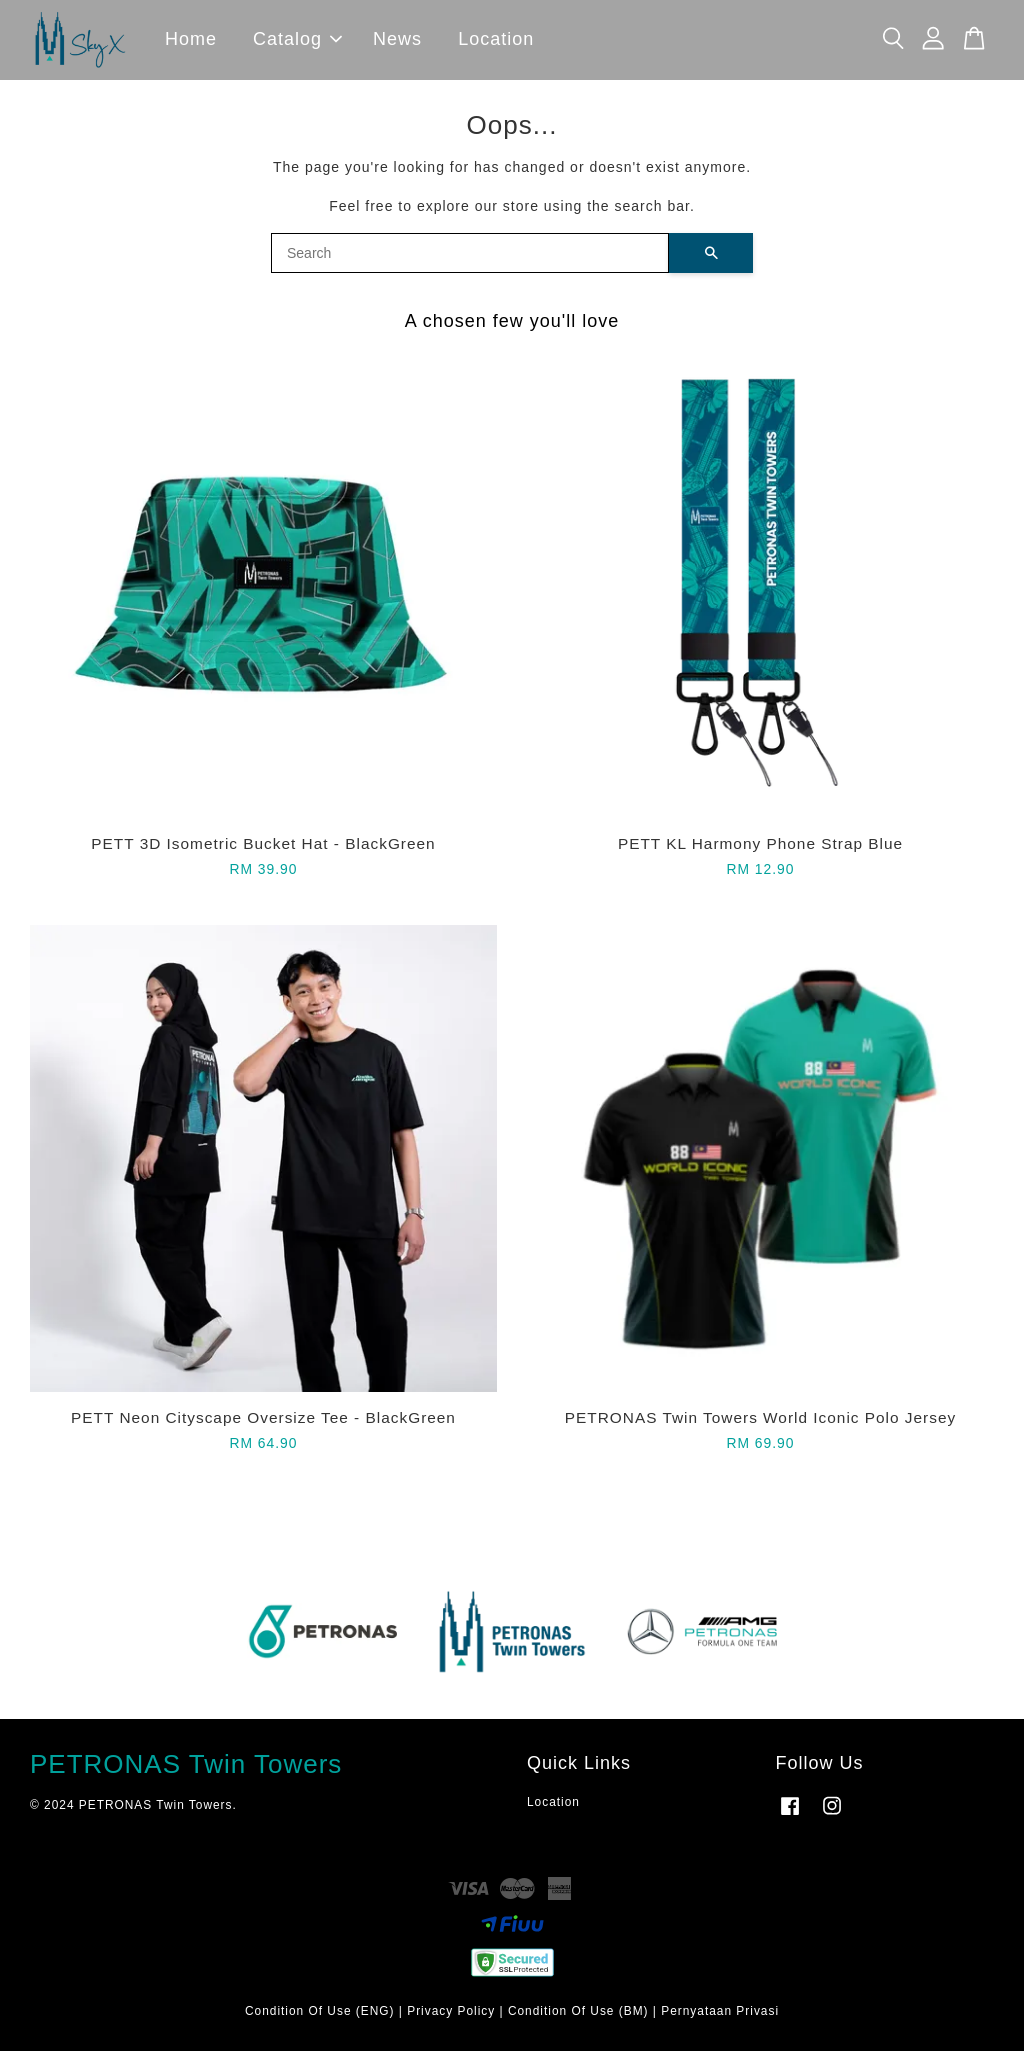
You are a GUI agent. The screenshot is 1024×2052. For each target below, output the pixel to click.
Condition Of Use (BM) (578, 2012)
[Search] (470, 254)
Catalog (297, 40)
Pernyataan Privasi (720, 2012)
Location (496, 40)
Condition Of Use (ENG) (320, 2012)
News (397, 40)
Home (191, 40)
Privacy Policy (451, 2012)
